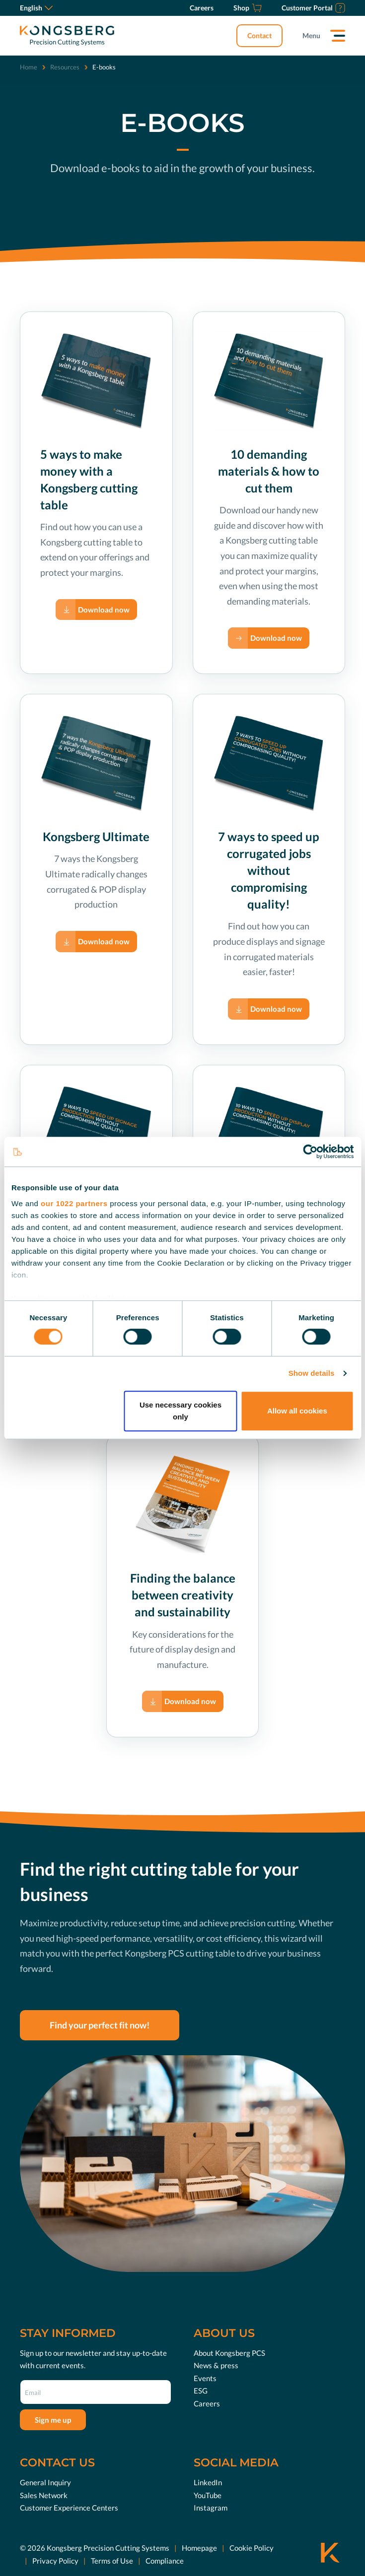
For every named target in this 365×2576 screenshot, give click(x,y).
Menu (311, 35)
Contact (259, 35)
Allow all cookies (297, 1411)
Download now (104, 609)
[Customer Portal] (313, 8)
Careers (207, 2403)
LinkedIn (208, 2482)
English (36, 7)
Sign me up (53, 2419)
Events (205, 2378)
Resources (64, 67)
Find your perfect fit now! (99, 2025)
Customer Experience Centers (69, 2507)
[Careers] (201, 8)
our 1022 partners (74, 1203)
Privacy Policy (55, 2560)
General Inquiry (45, 2482)
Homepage (199, 2547)
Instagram (210, 2507)
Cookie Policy (251, 2547)
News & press (216, 2365)
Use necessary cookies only (180, 1411)
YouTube (207, 2495)
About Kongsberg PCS (229, 2352)
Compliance (165, 2560)
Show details (312, 1373)
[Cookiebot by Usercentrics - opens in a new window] (310, 1151)
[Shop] (247, 8)
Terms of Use (112, 2560)
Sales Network (44, 2495)
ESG (201, 2390)
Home (28, 67)
